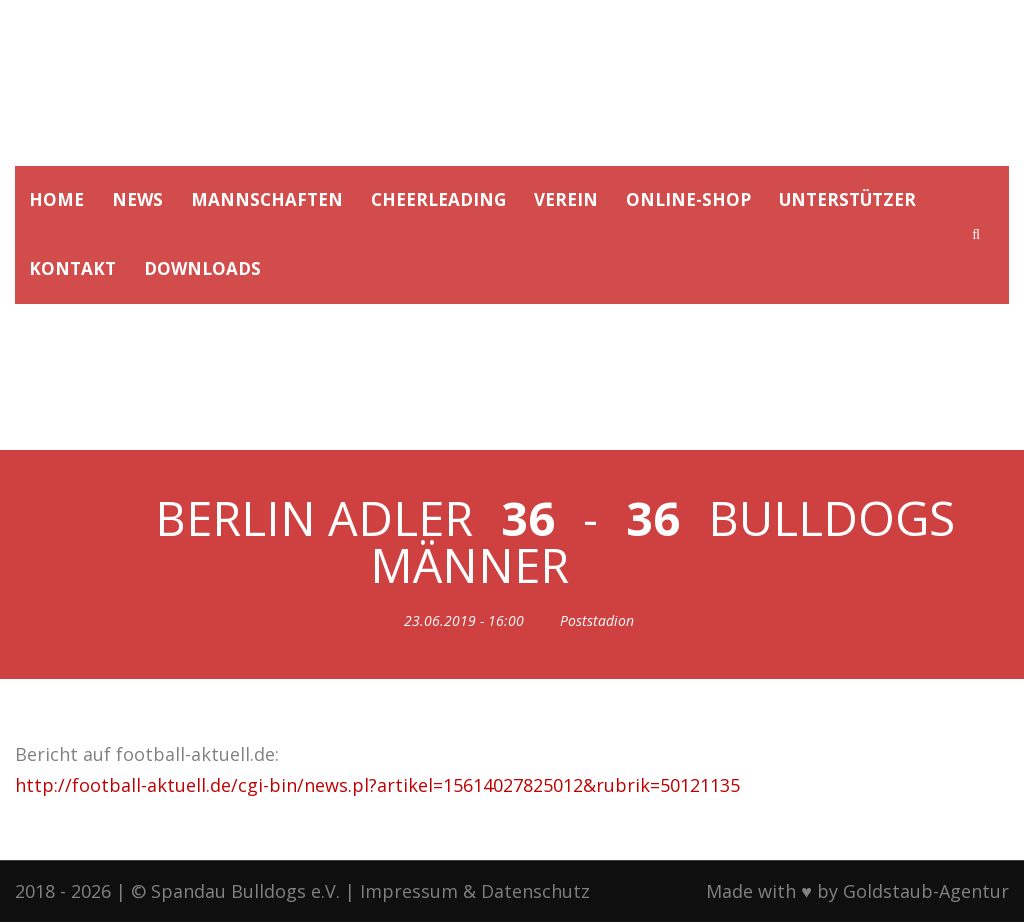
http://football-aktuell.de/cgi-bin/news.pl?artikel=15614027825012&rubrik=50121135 (377, 785)
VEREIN (566, 199)
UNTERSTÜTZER (847, 199)
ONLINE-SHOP (688, 199)
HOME (56, 199)
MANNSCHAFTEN (267, 199)
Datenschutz (535, 891)
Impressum (409, 891)
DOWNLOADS (202, 268)
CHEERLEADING (438, 199)
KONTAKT (72, 268)
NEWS (137, 199)
